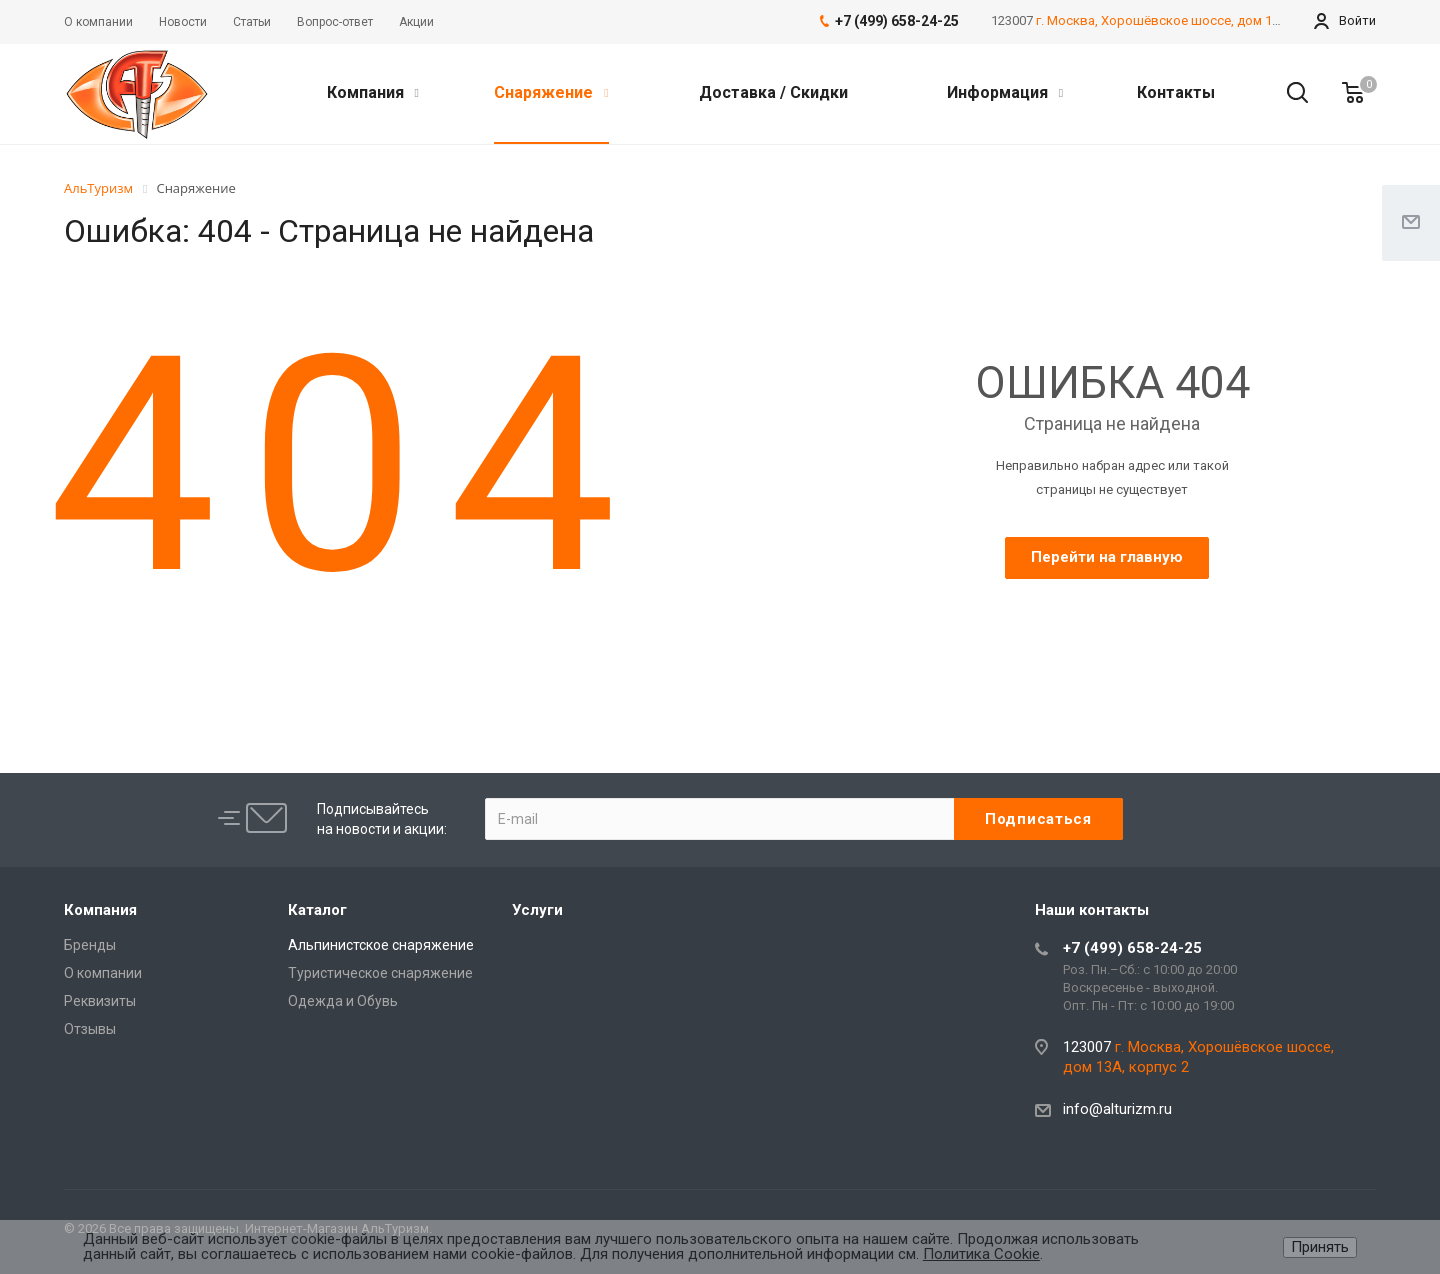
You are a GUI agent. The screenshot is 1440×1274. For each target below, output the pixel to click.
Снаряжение (551, 92)
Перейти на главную (1107, 557)
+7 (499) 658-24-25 (1132, 948)
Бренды (90, 945)
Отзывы (90, 1029)
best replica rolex (120, 661)
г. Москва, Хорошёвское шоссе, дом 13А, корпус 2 (1191, 20)
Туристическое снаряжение (380, 973)
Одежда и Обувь (343, 1001)
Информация (1005, 92)
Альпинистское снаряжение (381, 945)
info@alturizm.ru (1117, 1109)
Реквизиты (100, 1001)
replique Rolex (389, 661)
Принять (1320, 1247)
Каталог (317, 910)
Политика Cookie (981, 1254)
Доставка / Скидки (773, 92)
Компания (373, 92)
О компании (103, 973)
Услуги (537, 910)
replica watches (648, 661)
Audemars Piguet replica (260, 661)
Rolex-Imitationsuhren (516, 660)
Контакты (1176, 92)
